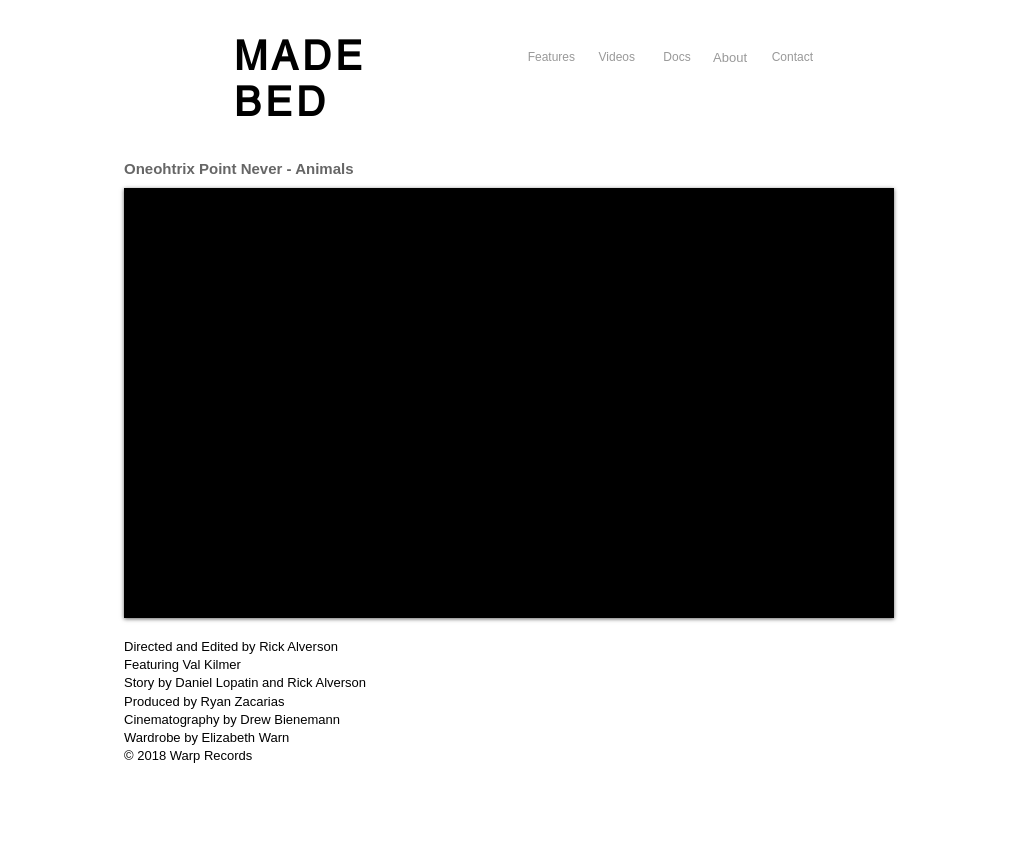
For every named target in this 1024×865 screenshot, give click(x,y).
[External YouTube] (509, 403)
